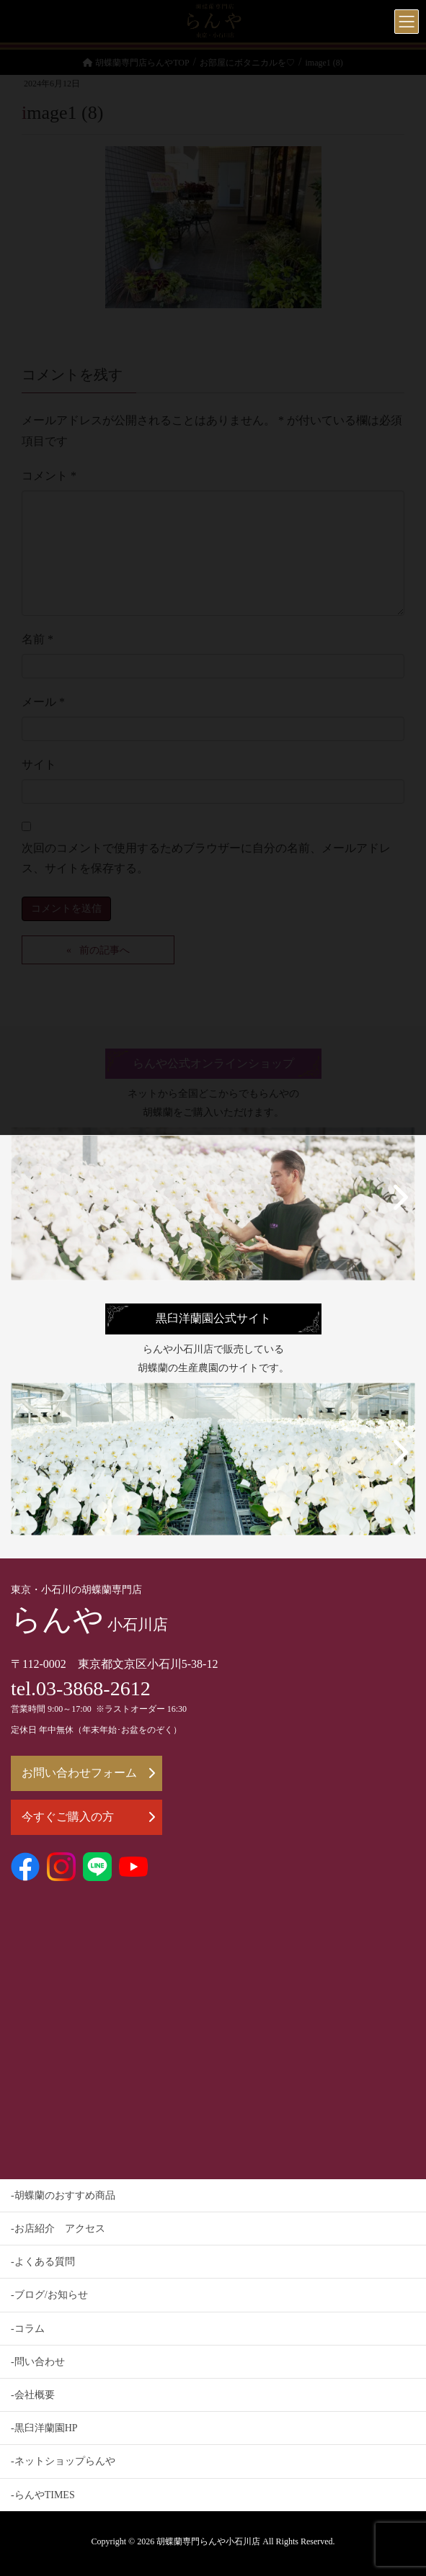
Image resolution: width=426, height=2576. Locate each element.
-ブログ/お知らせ (49, 2294)
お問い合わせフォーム (88, 1773)
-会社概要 (33, 2394)
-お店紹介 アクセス (58, 2228)
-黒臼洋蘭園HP (44, 2428)
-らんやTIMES (43, 2495)
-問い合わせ (38, 2361)
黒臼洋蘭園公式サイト (213, 1319)
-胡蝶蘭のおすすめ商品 (63, 2195)
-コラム (28, 2328)
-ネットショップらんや (63, 2461)
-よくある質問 (43, 2261)
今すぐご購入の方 (88, 1816)
